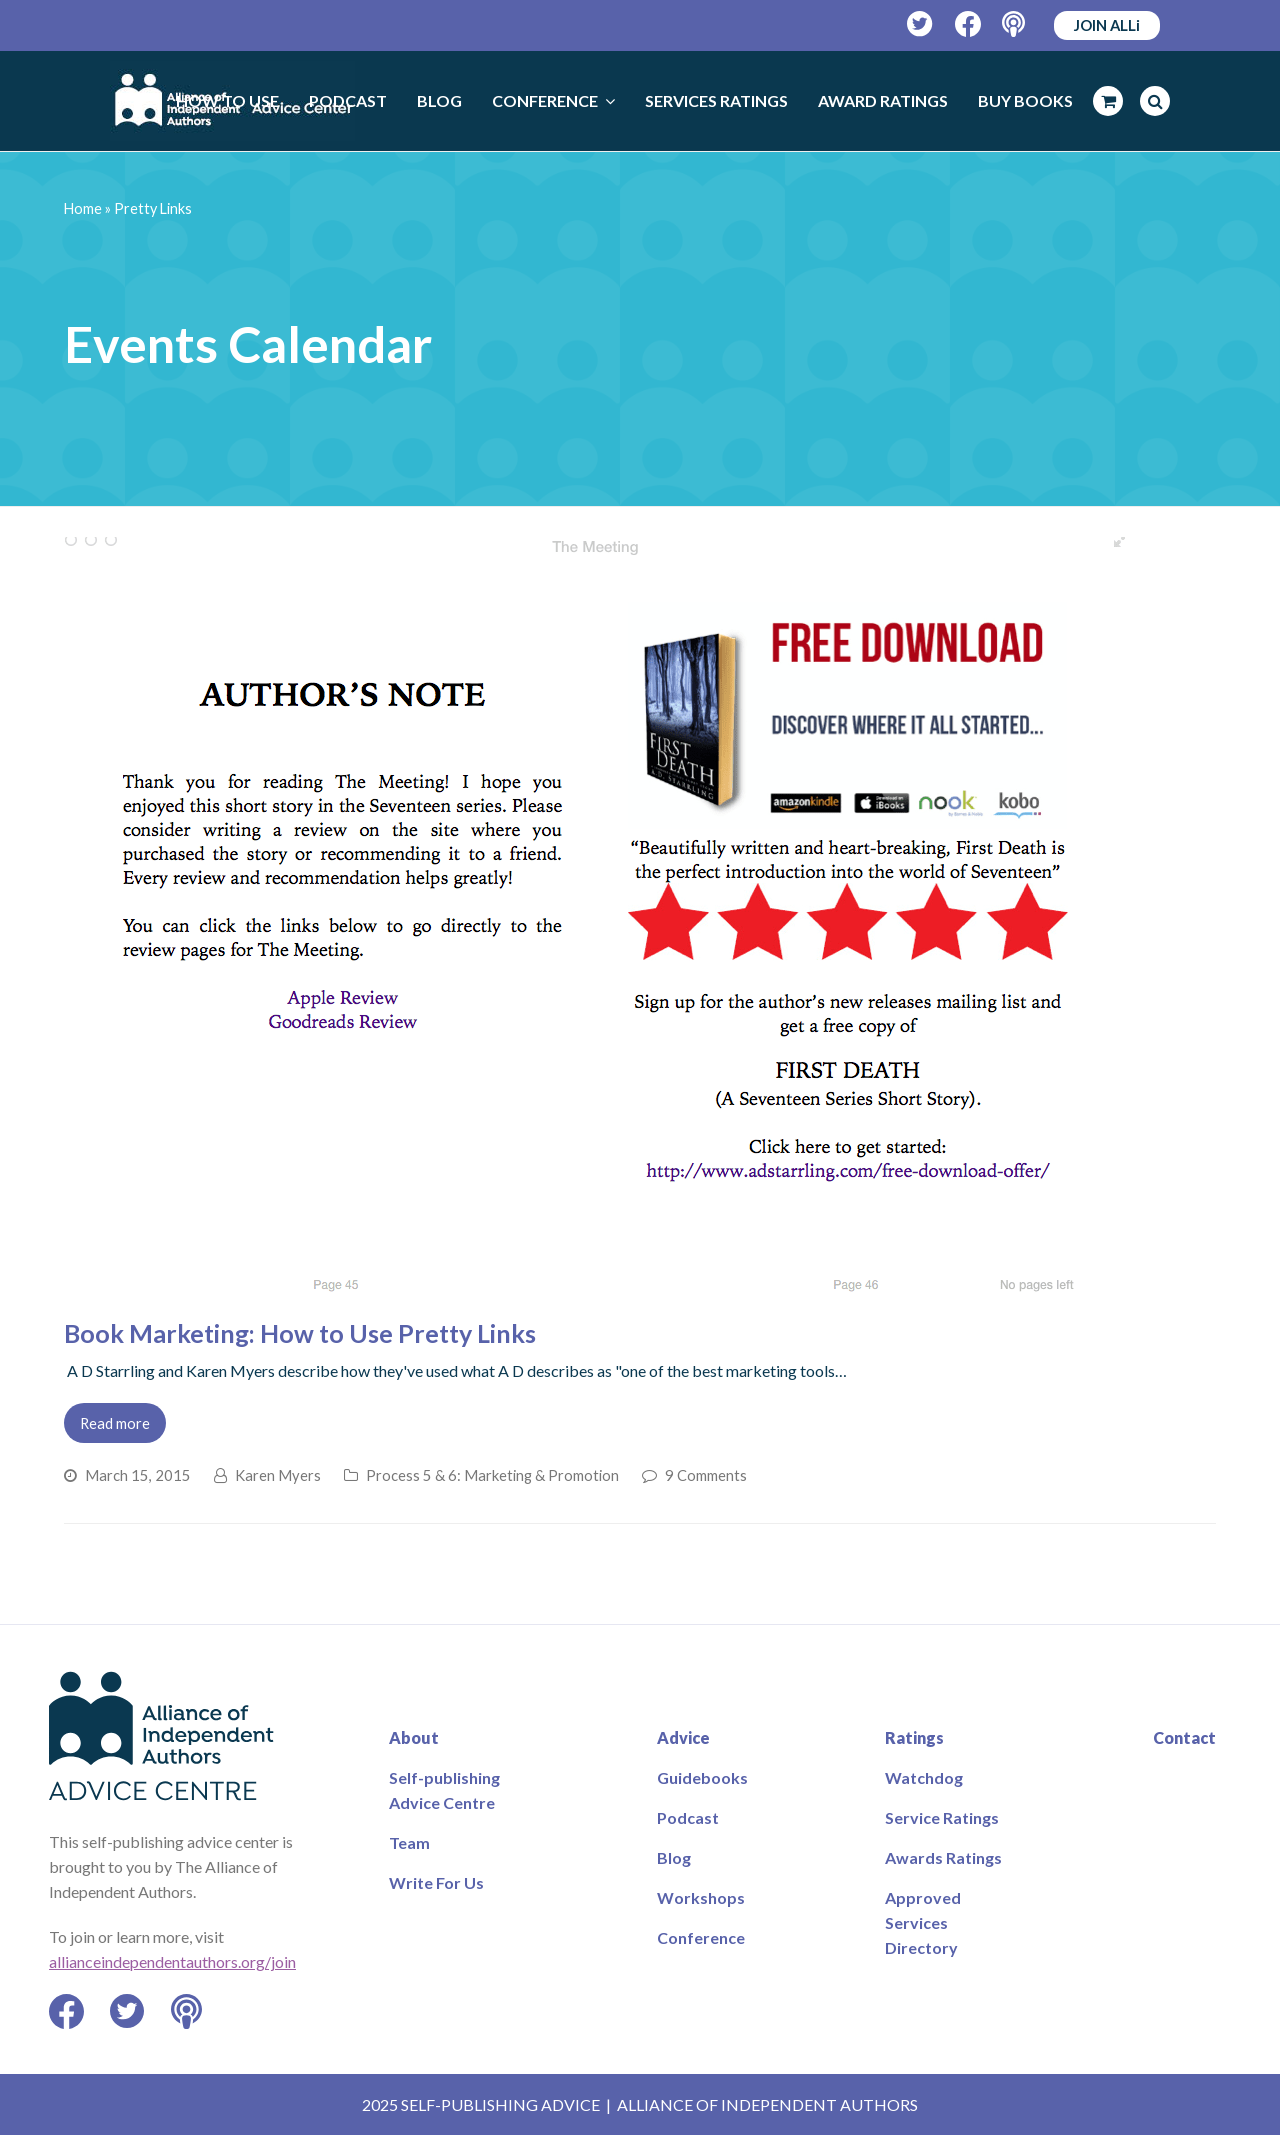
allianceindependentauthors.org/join (172, 1961)
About (414, 1737)
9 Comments (706, 1475)
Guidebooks (702, 1777)
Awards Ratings (943, 1857)
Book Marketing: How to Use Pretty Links (300, 1333)
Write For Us (436, 1882)
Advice (683, 1737)
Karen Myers (278, 1475)
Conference (701, 1937)
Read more (115, 1423)
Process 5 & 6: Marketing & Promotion (492, 1475)
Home (83, 208)
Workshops (701, 1897)
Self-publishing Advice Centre (444, 1790)
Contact (1184, 1737)
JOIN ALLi (1107, 25)
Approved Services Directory (923, 1922)
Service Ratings (942, 1817)
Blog (674, 1857)
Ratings (914, 1737)
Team (409, 1842)
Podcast (688, 1817)
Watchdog (924, 1777)
